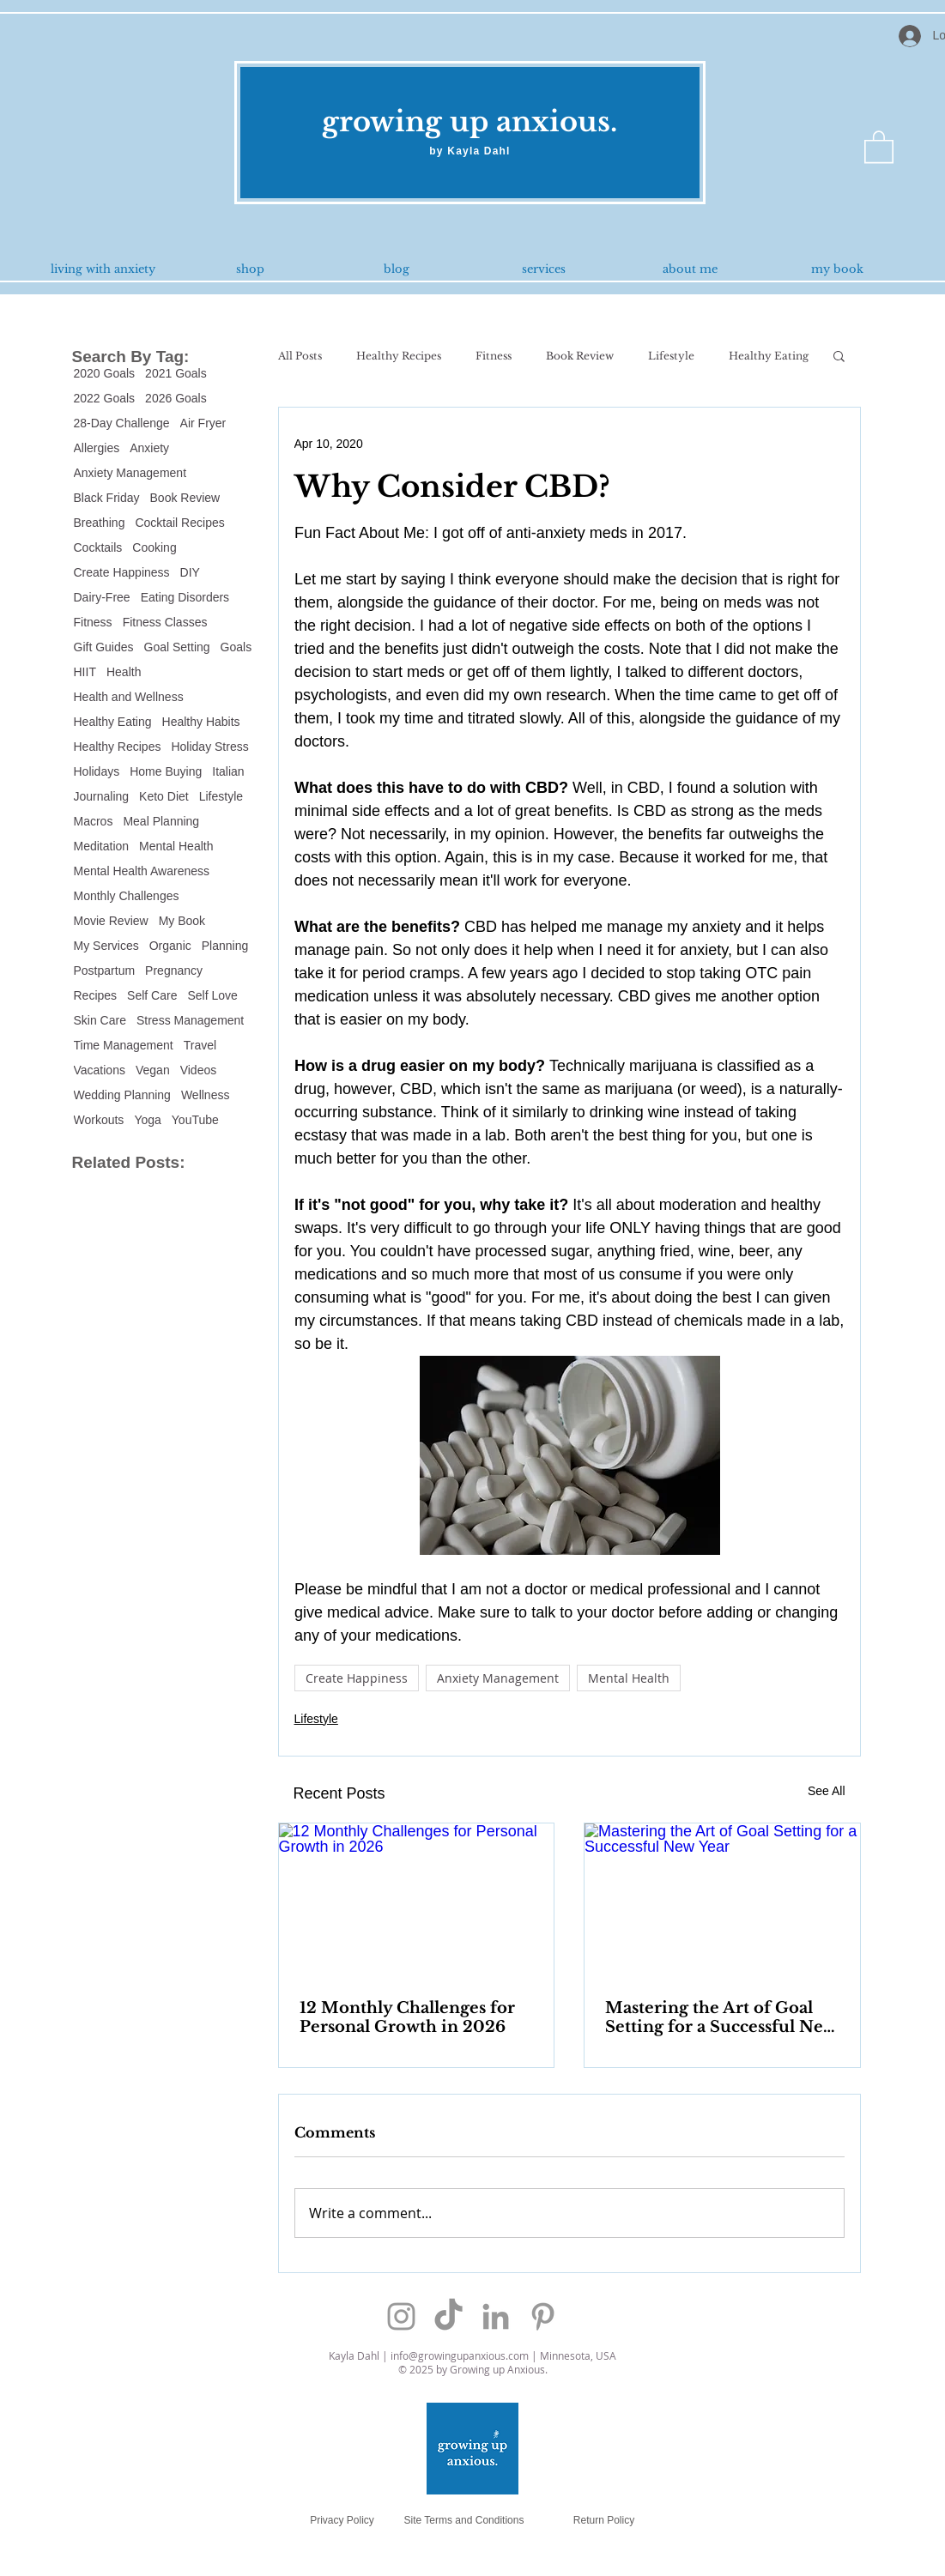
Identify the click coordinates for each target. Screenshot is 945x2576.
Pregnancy (174, 970)
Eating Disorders (185, 597)
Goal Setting (177, 647)
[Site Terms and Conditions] (464, 2520)
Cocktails (98, 547)
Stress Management (190, 1020)
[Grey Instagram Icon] (401, 2316)
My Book (182, 921)
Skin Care (100, 1020)
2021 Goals (176, 373)
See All (826, 1791)
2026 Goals (176, 398)
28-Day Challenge (122, 423)
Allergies (97, 448)
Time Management (123, 1045)
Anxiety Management (130, 473)
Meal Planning (161, 821)
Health (123, 672)
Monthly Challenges (126, 896)
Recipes (96, 995)
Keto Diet (164, 796)
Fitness (93, 622)
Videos (198, 1070)
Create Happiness (122, 572)
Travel (200, 1045)
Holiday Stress (209, 746)
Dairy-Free (102, 597)
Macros (93, 821)
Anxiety (149, 448)
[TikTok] (448, 2316)
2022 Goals (105, 398)
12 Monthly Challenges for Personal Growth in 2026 (407, 2017)
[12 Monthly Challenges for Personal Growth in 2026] (416, 1900)
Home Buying (166, 771)
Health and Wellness (129, 697)
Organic (170, 945)
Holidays (97, 771)
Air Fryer (203, 423)
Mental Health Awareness (142, 871)
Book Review (185, 498)
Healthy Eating (113, 722)
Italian (228, 771)
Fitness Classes (165, 622)
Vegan (153, 1070)
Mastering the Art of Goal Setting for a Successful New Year (720, 2017)
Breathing (99, 522)
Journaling (102, 796)
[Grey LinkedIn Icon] (495, 2316)
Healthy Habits (201, 722)
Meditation (102, 846)
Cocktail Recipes (179, 522)
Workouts (99, 1120)
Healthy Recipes (117, 746)
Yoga (147, 1120)
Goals (236, 647)
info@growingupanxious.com (460, 2355)
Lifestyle (221, 796)
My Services (106, 945)
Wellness (205, 1095)
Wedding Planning (122, 1095)
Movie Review (111, 921)
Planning (225, 945)
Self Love (212, 995)
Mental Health (176, 846)
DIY (190, 572)
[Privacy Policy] (342, 2520)
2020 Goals (105, 373)
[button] (879, 146)
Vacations (99, 1070)
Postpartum (105, 970)
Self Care (152, 995)
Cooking (154, 547)
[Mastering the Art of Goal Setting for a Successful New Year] (722, 1900)
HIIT (85, 672)
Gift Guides (104, 647)
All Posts (300, 355)
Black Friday (107, 498)
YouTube (195, 1120)
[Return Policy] (604, 2520)
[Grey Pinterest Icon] (542, 2316)
